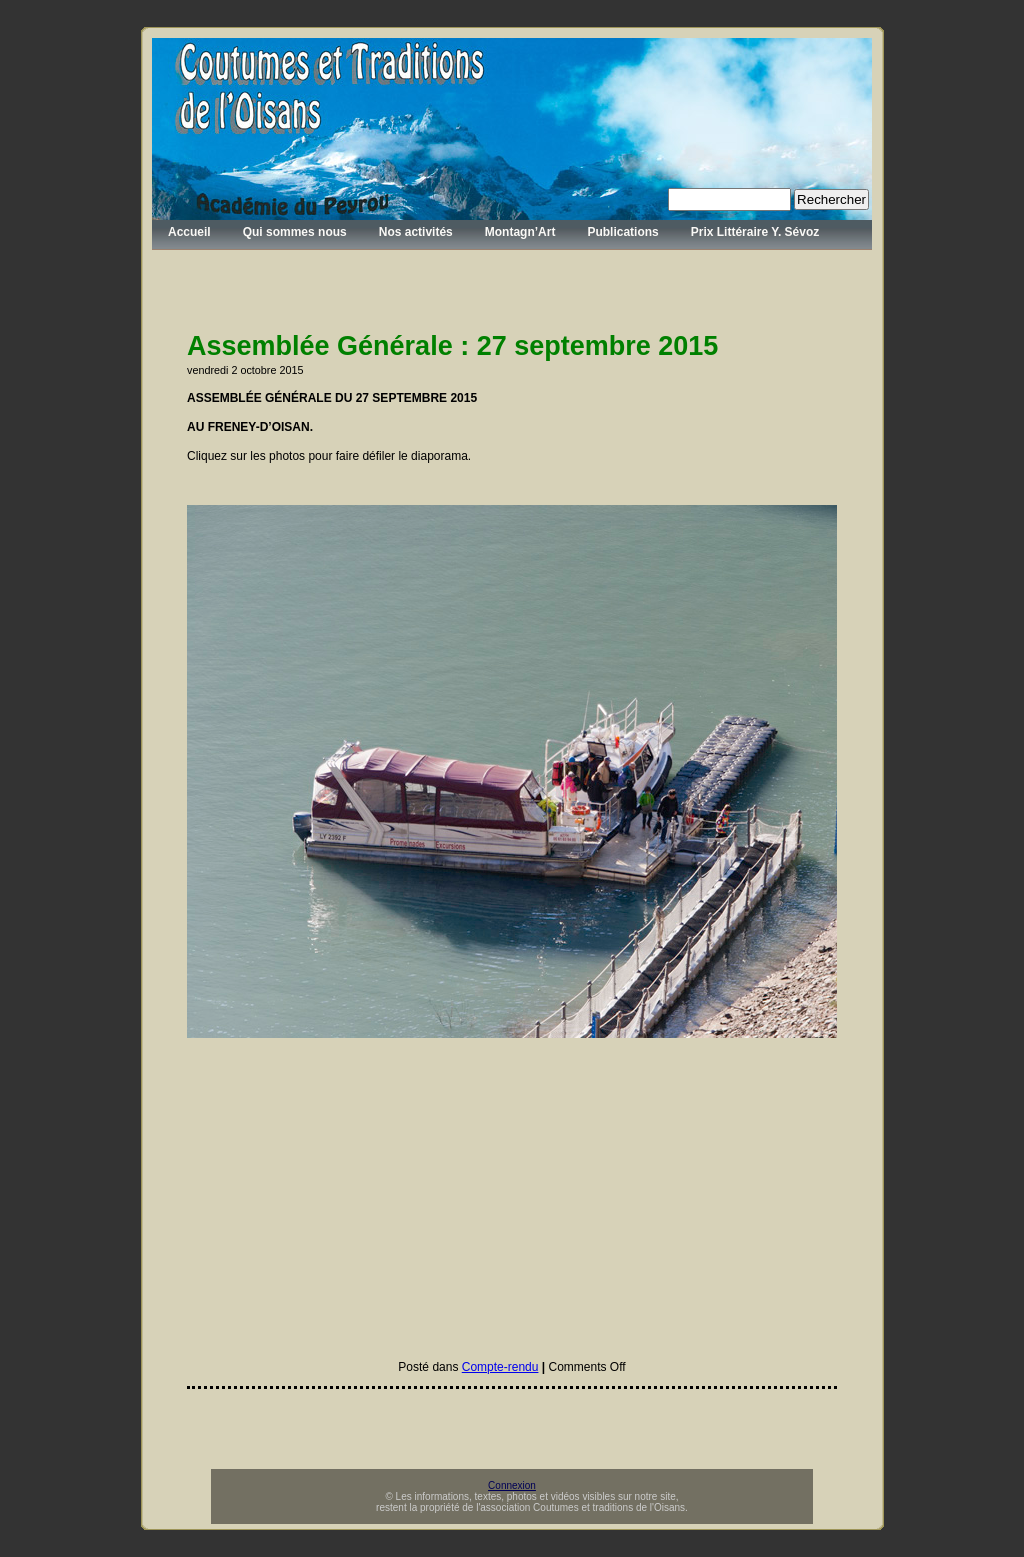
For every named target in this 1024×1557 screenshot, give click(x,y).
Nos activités (416, 232)
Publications (622, 232)
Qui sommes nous (295, 232)
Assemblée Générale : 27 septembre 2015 (452, 346)
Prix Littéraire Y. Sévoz (755, 232)
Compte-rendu (500, 1367)
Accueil (189, 232)
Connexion (512, 1485)
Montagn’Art (520, 232)
